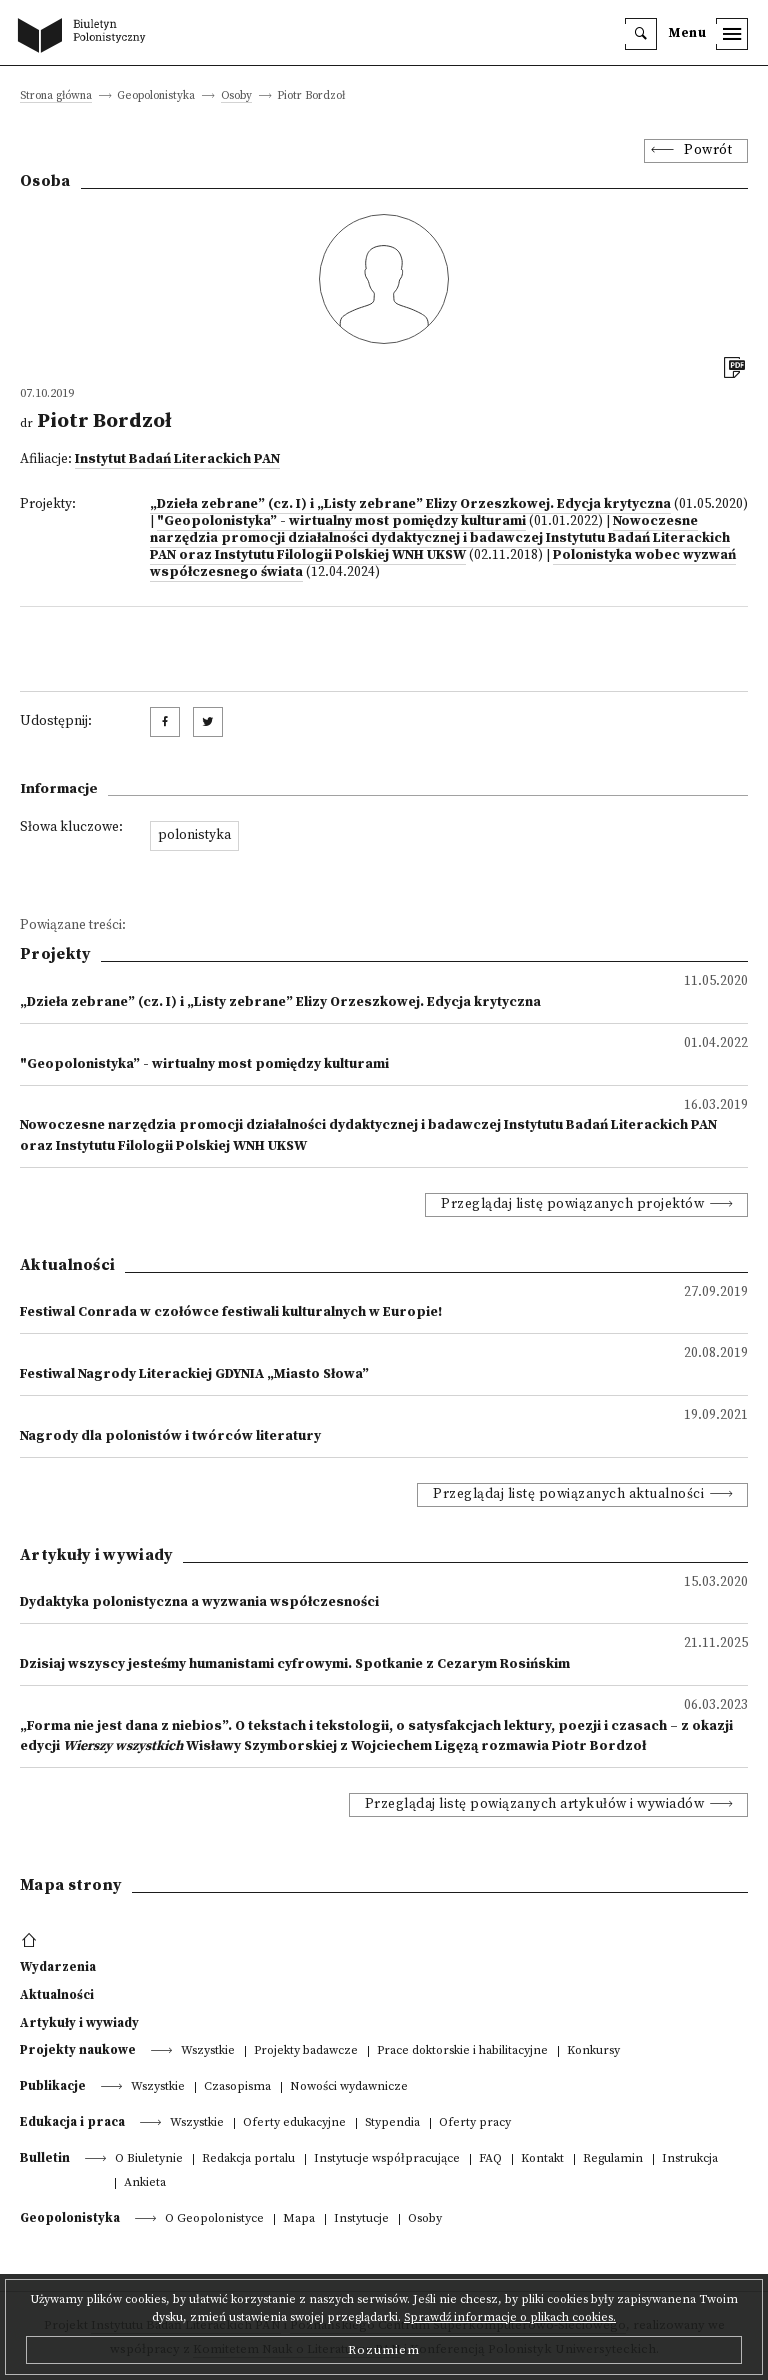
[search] (641, 34)
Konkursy (593, 2051)
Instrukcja (690, 2159)
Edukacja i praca (72, 2122)
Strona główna (56, 96)
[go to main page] (86, 37)
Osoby (236, 96)
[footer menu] (31, 1941)
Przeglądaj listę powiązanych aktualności (568, 1494)
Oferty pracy (475, 2123)
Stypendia (392, 2123)
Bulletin (45, 2158)
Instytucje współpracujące (387, 2159)
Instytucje (361, 2219)
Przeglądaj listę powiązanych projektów (572, 1204)
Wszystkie (208, 2051)
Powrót (708, 150)
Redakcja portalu (248, 2159)
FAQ (490, 2159)
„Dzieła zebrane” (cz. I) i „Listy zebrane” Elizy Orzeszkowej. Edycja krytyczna (410, 504)
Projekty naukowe (78, 2050)
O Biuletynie (149, 2159)
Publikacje (53, 2086)
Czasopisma (237, 2087)
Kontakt (542, 2159)
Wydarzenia (58, 1967)
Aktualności (57, 1995)
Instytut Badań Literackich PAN (177, 459)
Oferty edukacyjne (294, 2123)
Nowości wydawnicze (349, 2087)
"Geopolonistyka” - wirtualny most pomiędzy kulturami (341, 521)
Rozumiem (384, 2350)
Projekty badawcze (306, 2051)
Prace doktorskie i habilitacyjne (462, 2051)
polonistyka (194, 835)
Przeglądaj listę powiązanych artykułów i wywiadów (535, 1804)
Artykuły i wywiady (79, 2023)
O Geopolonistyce (214, 2219)
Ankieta (145, 2183)
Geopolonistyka (70, 2218)
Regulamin (613, 2159)
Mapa (299, 2219)
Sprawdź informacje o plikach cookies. (510, 2317)
